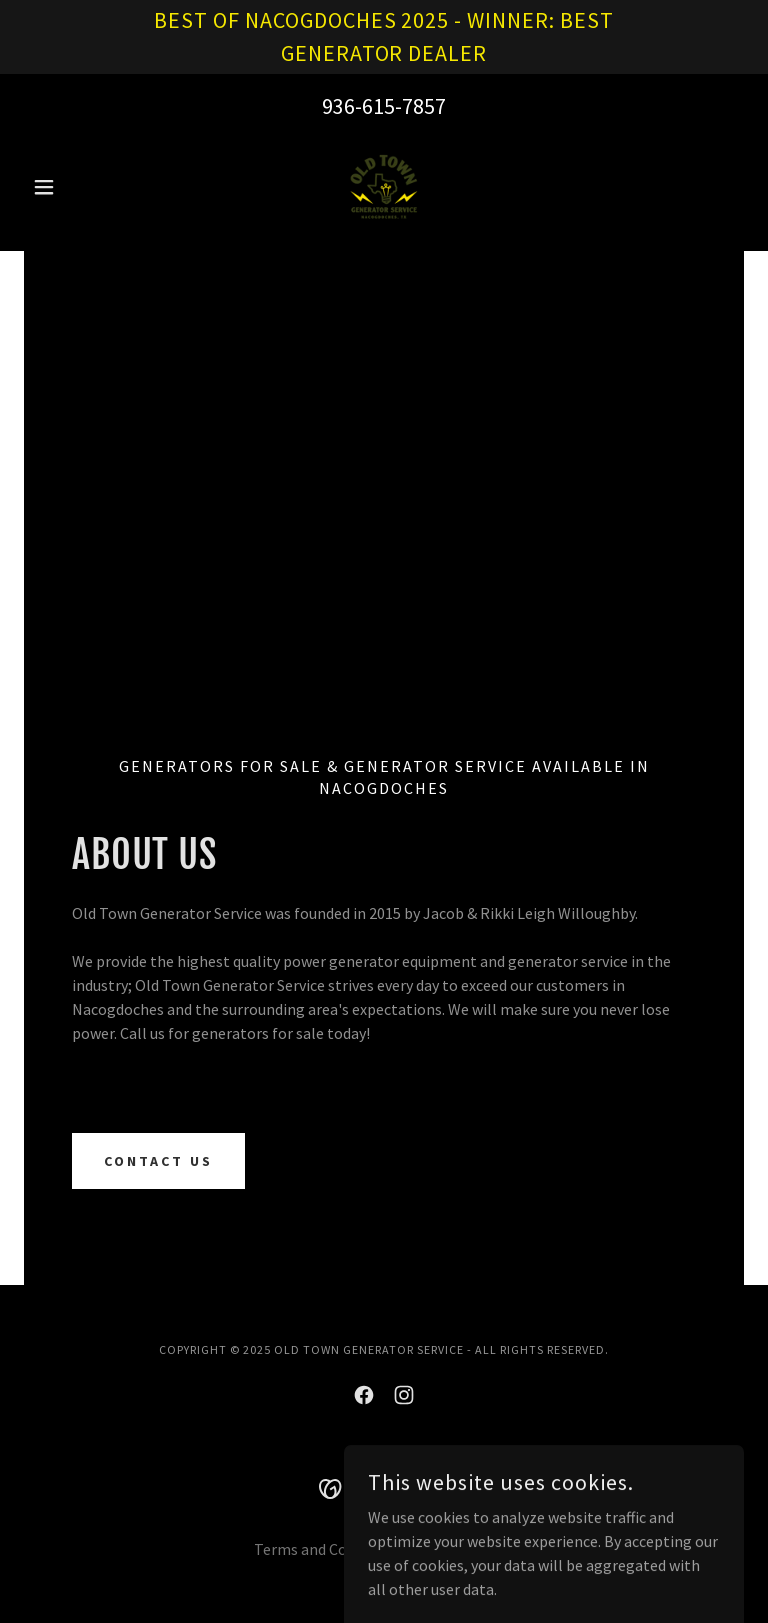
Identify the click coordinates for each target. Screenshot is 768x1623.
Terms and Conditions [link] (329, 1549)
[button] (78, 187)
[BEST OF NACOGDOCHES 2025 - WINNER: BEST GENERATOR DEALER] (384, 37)
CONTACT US (158, 1161)
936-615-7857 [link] (384, 106)
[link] (384, 187)
